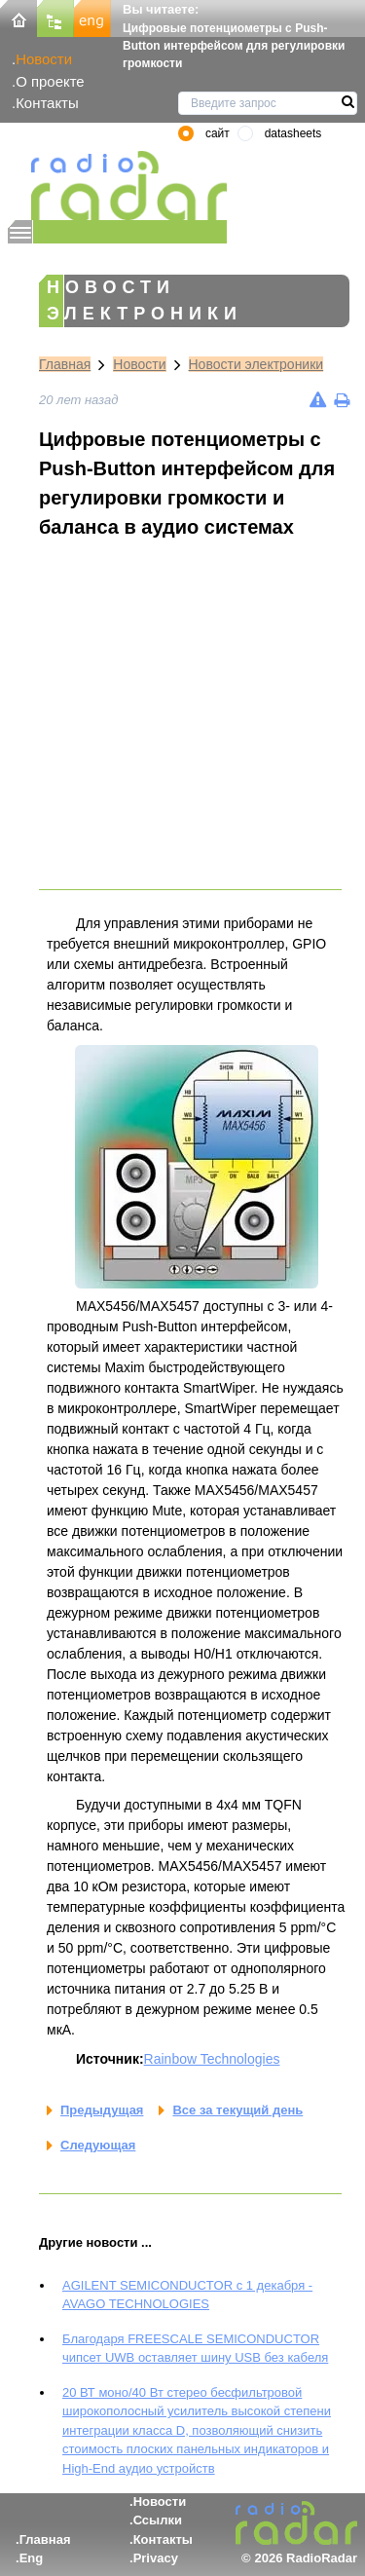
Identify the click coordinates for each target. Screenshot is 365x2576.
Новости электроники (256, 364)
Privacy (155, 2558)
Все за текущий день (237, 2110)
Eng (31, 2558)
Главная (65, 364)
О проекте (50, 81)
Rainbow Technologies (212, 2059)
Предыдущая (101, 2110)
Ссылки (157, 2520)
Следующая (97, 2145)
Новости (44, 59)
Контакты (47, 102)
